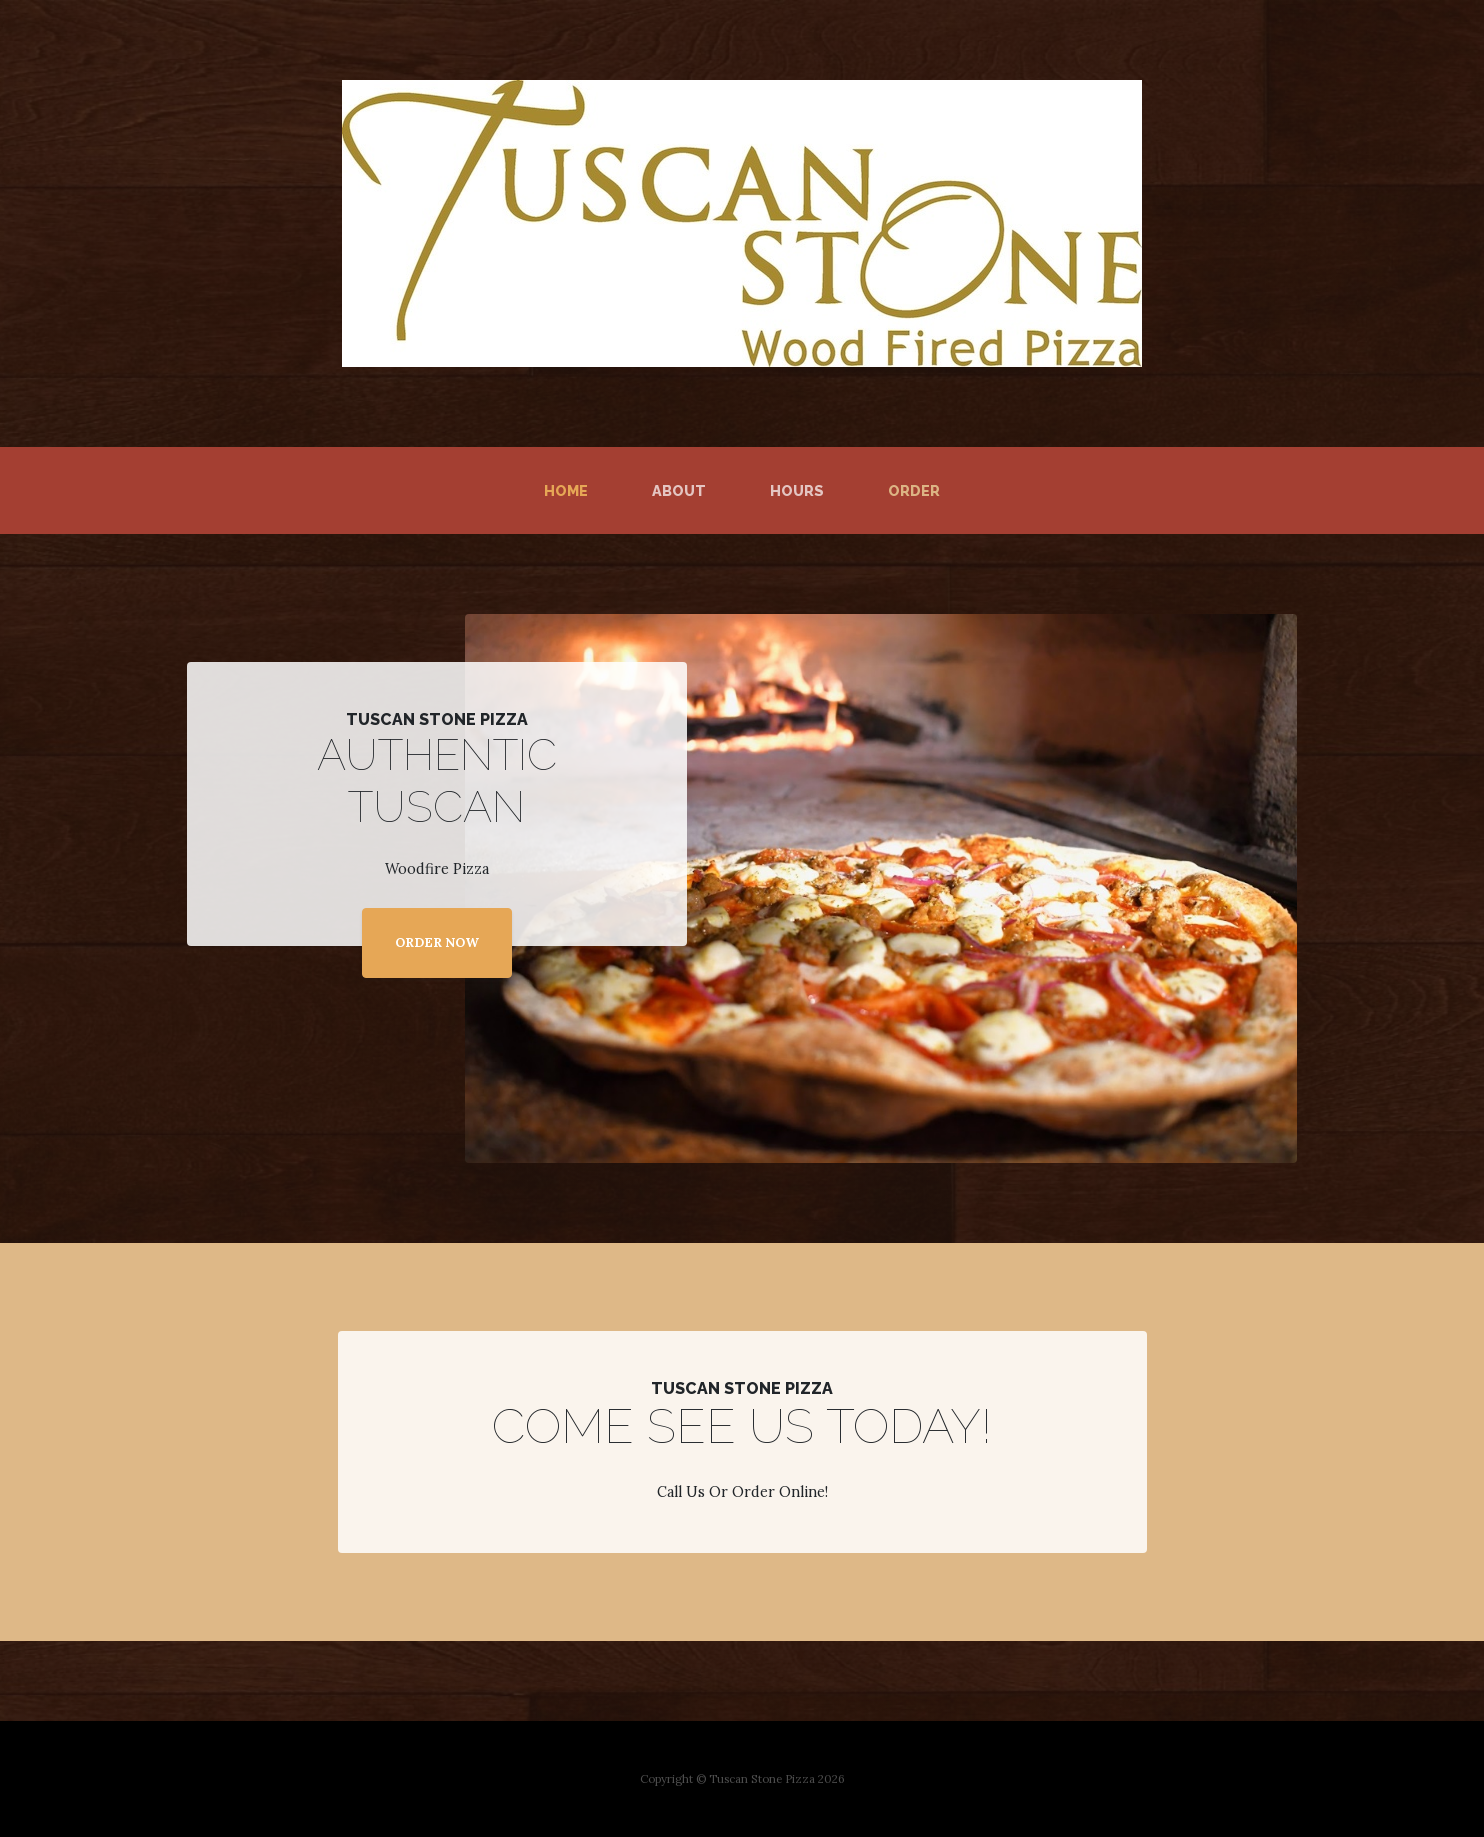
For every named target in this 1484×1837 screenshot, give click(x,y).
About (679, 490)
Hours (797, 490)
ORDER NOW (437, 942)
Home (570, 489)
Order (914, 490)
